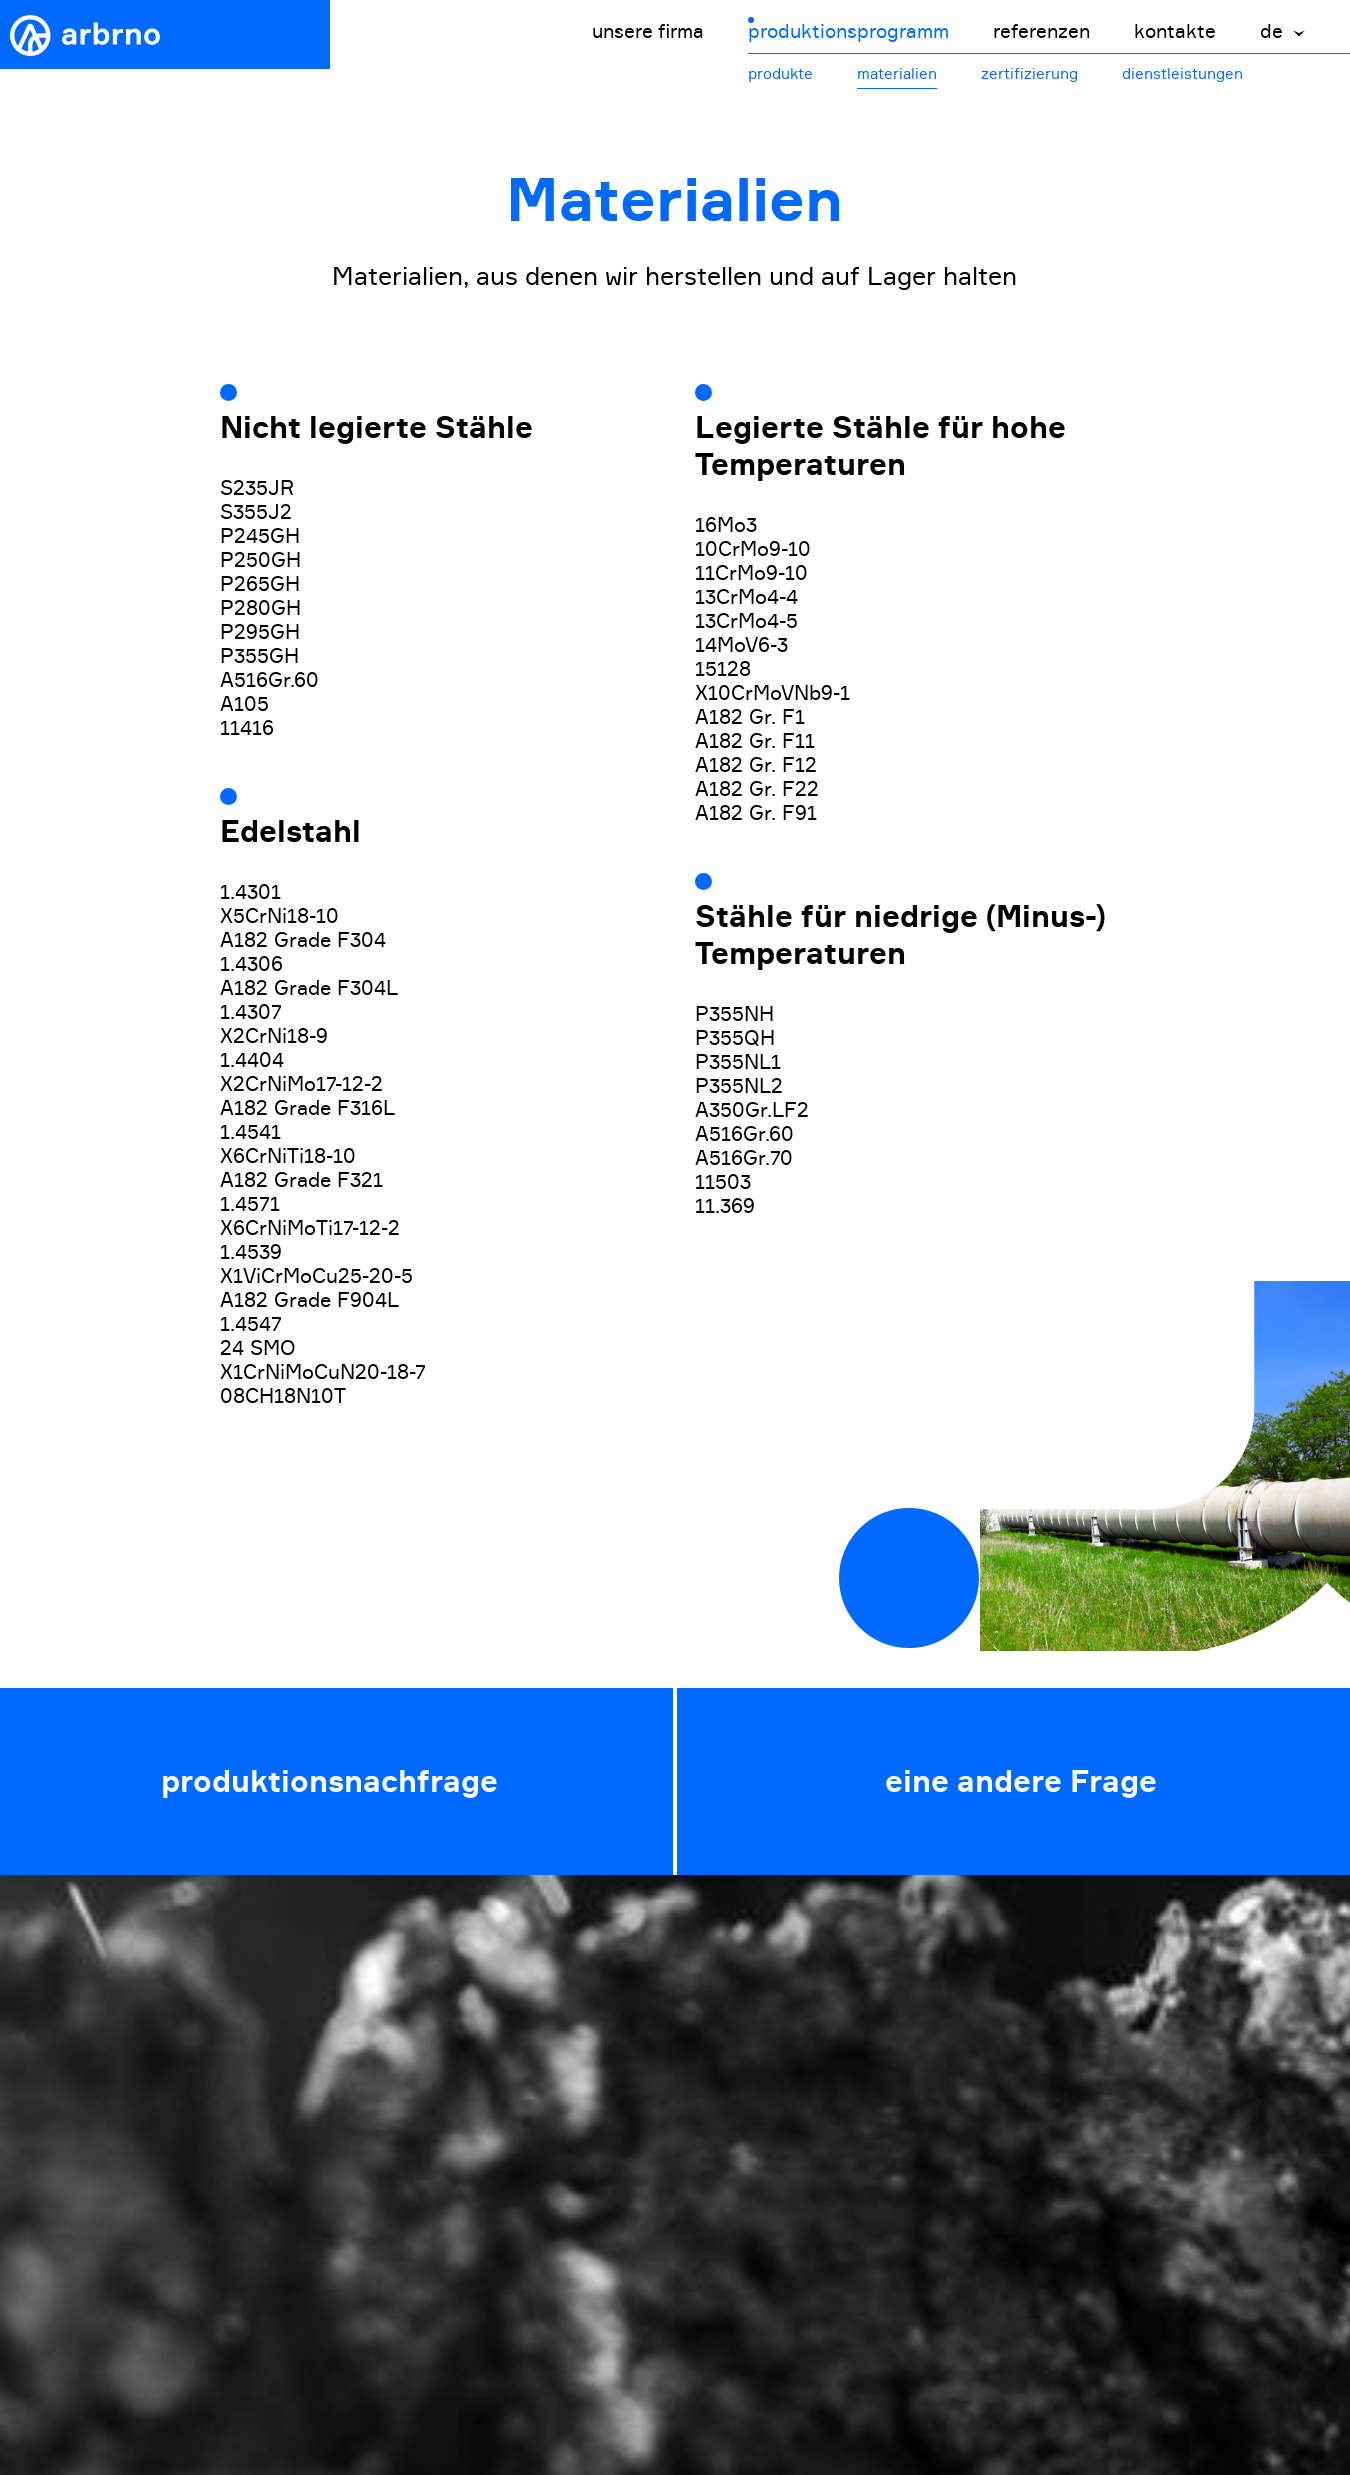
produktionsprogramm (848, 31)
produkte (780, 73)
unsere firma (648, 31)
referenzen (1041, 31)
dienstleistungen (1182, 73)
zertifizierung (1029, 73)
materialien (897, 73)
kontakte (1175, 31)
